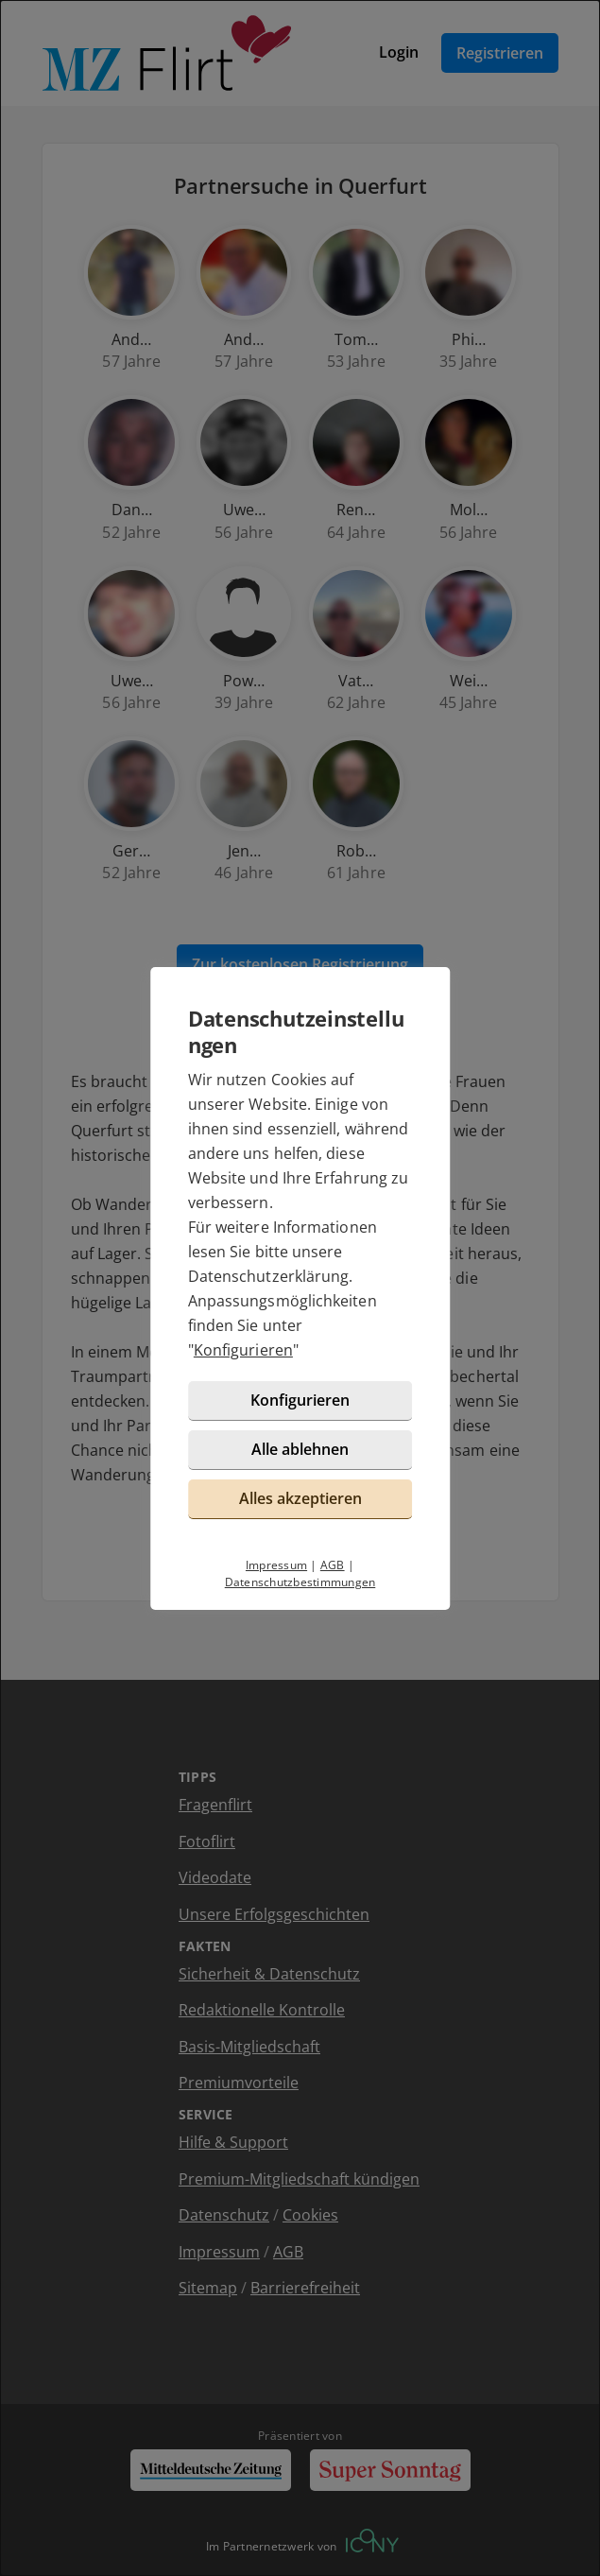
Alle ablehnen (300, 1449)
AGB (332, 1565)
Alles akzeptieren (300, 1498)
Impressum (276, 1565)
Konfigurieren (243, 1350)
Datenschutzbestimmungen (300, 1582)
